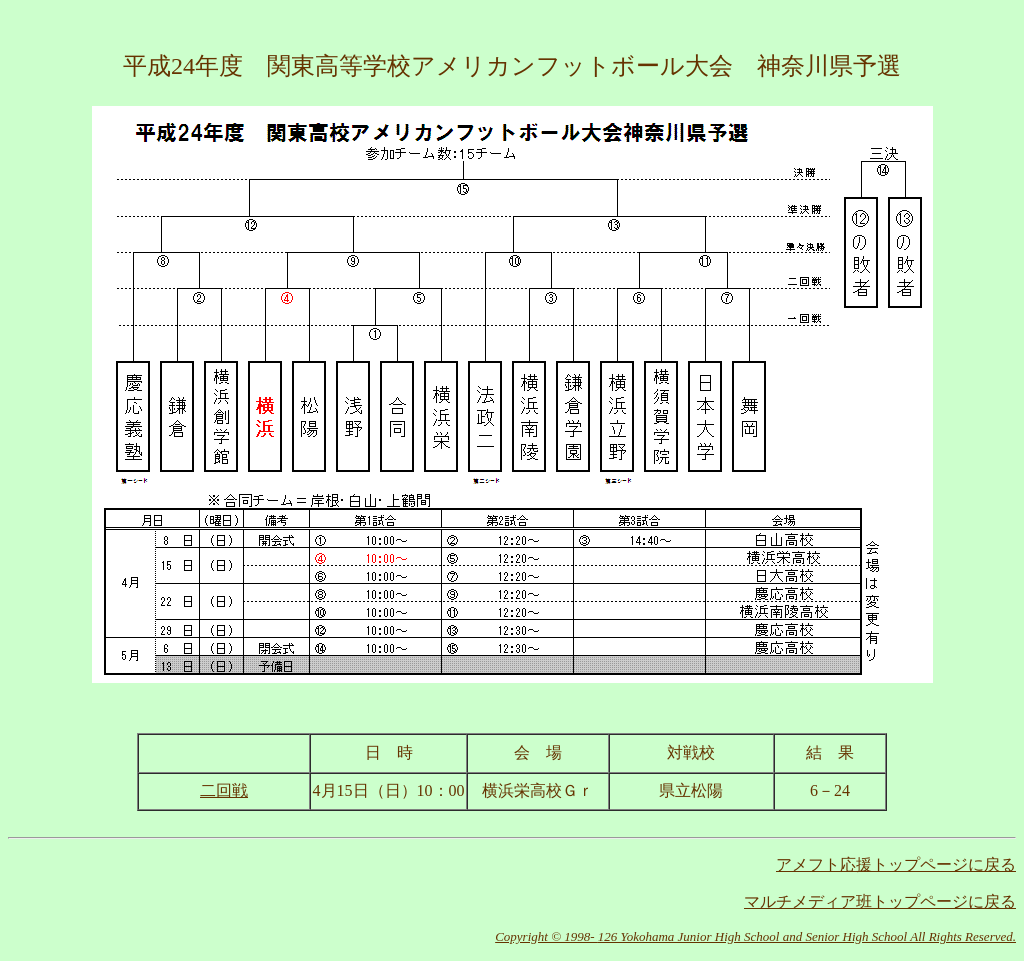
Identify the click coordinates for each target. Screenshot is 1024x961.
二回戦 (224, 790)
